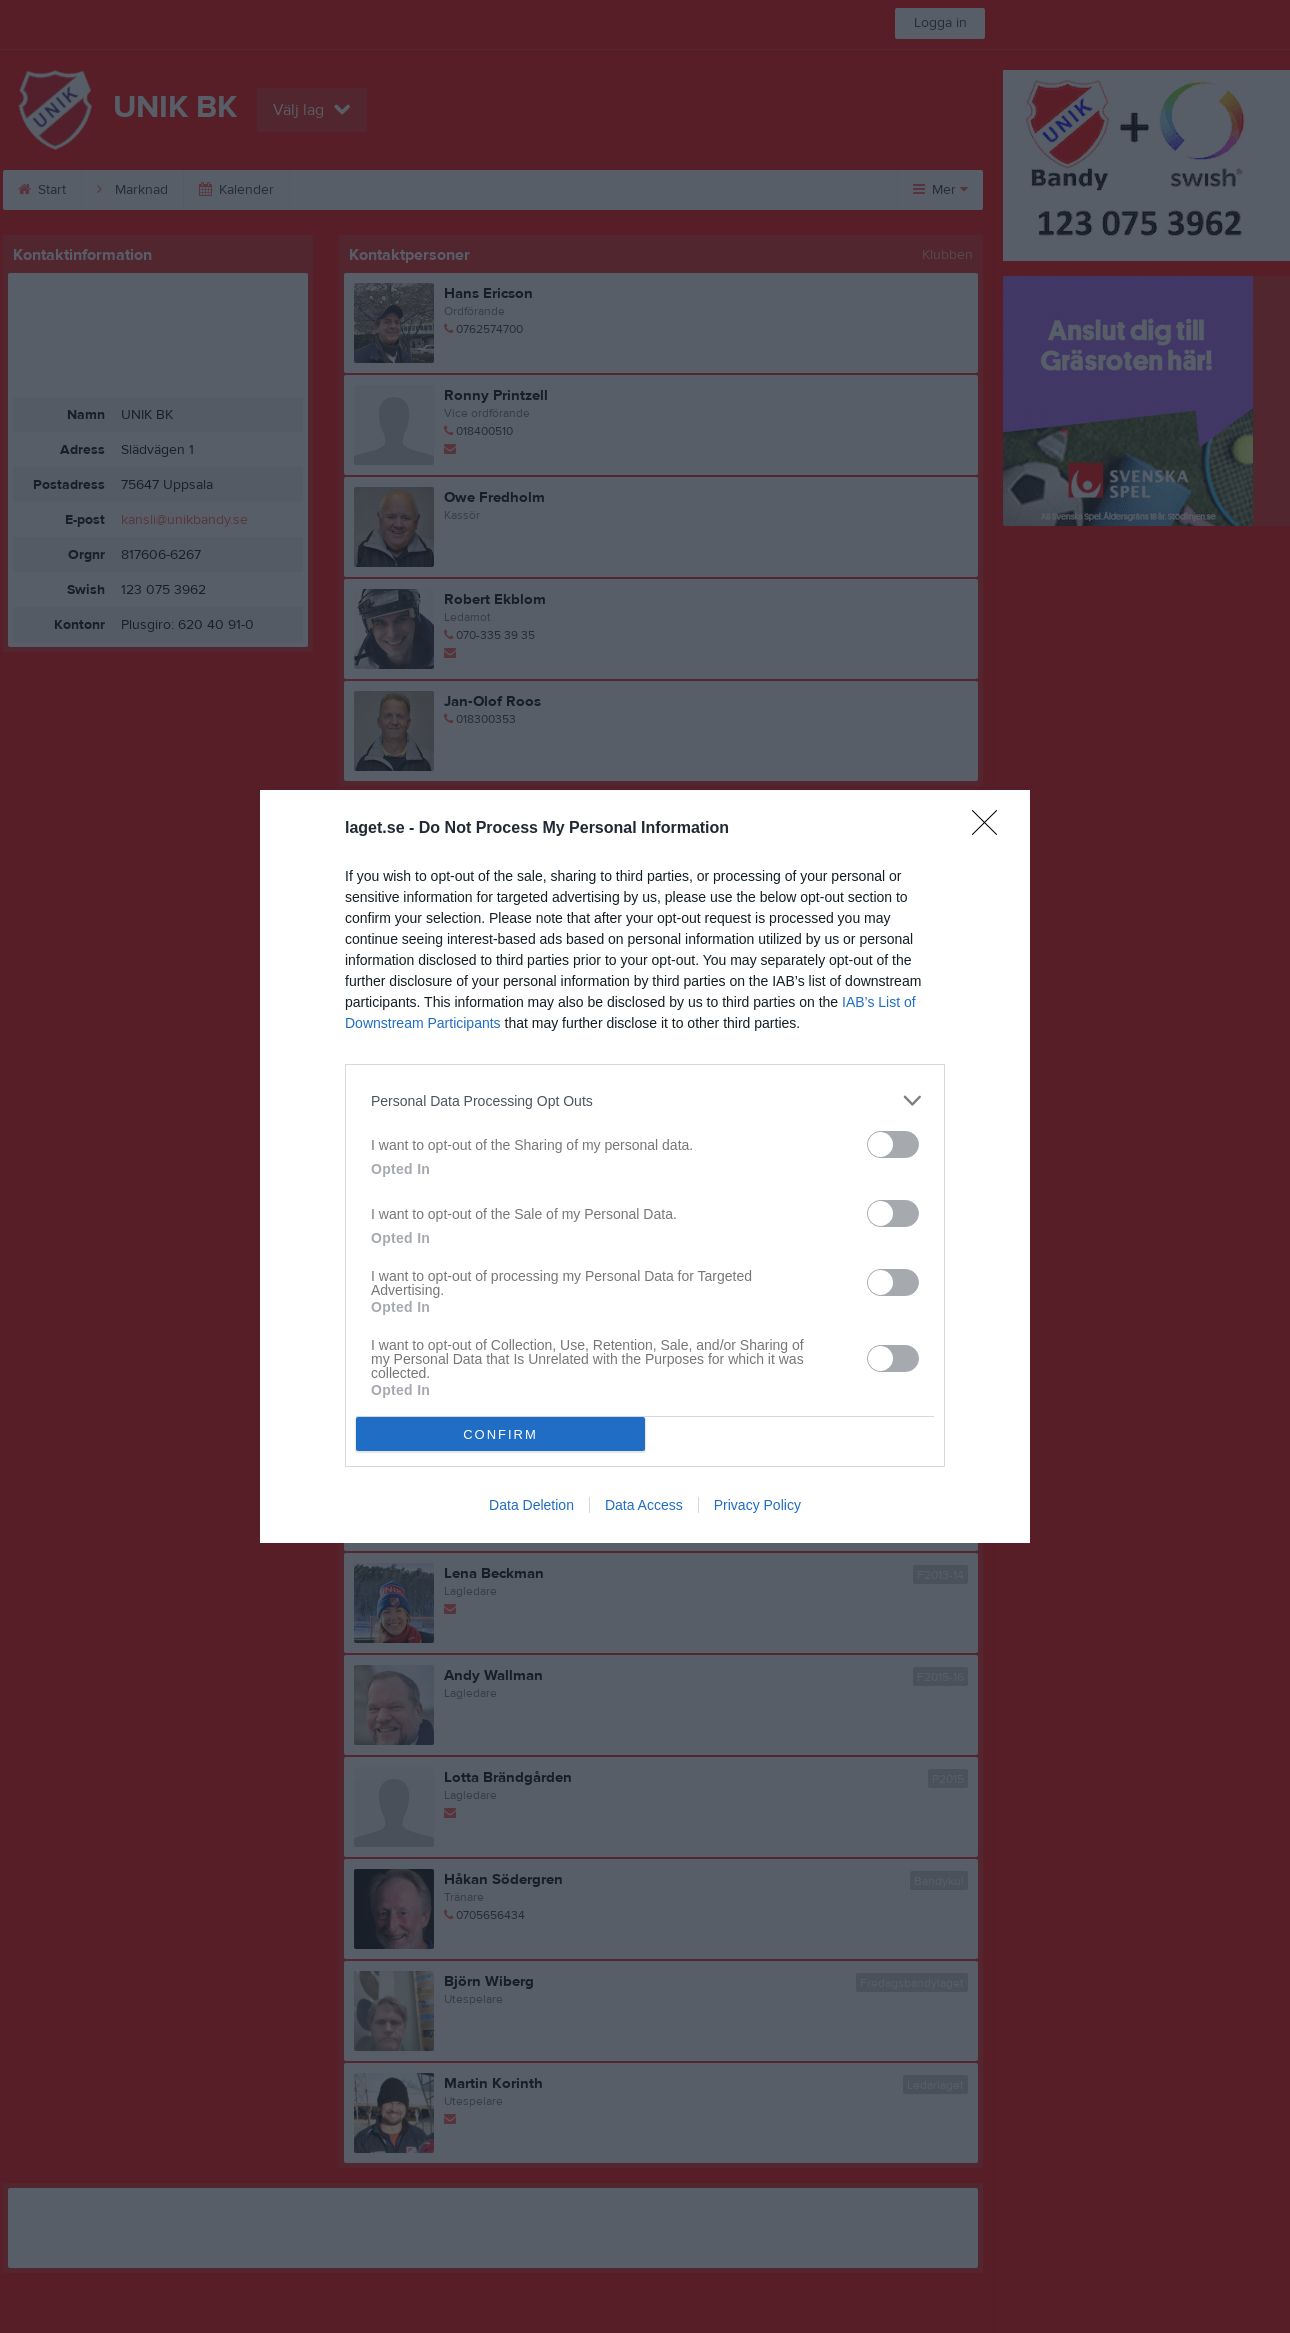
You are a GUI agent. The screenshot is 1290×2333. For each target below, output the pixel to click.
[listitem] (645, 1100)
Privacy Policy (757, 1505)
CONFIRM (500, 1434)
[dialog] (645, 1166)
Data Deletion (531, 1505)
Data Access (644, 1505)
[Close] (991, 829)
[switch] (893, 1144)
